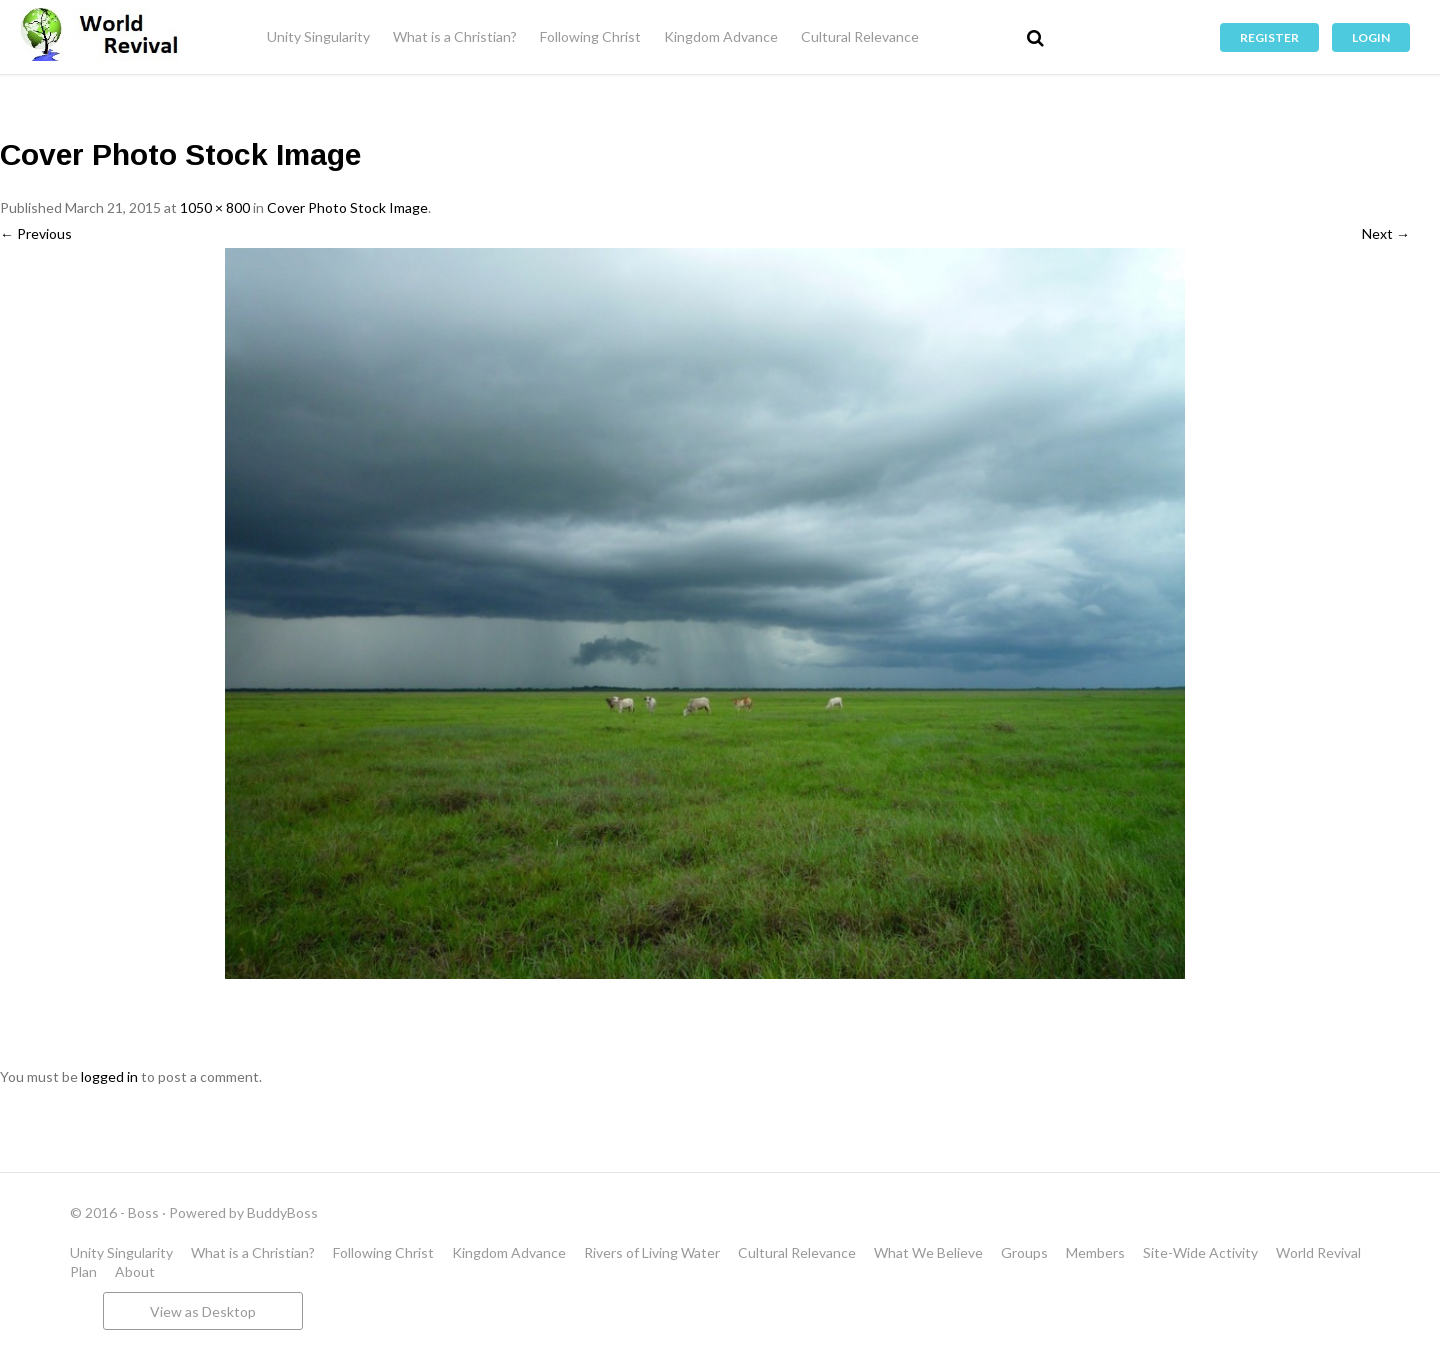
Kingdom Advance (721, 36)
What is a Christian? (455, 36)
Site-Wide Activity (1200, 1252)
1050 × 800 (215, 207)
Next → (1386, 233)
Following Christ (590, 36)
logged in (109, 1076)
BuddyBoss (282, 1212)
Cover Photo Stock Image (347, 207)
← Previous (36, 233)
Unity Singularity (318, 36)
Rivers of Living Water (652, 1252)
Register (1269, 37)
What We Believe (928, 1252)
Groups (1024, 1252)
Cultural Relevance (860, 36)
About (135, 1271)
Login (1371, 37)
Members (1095, 1252)
